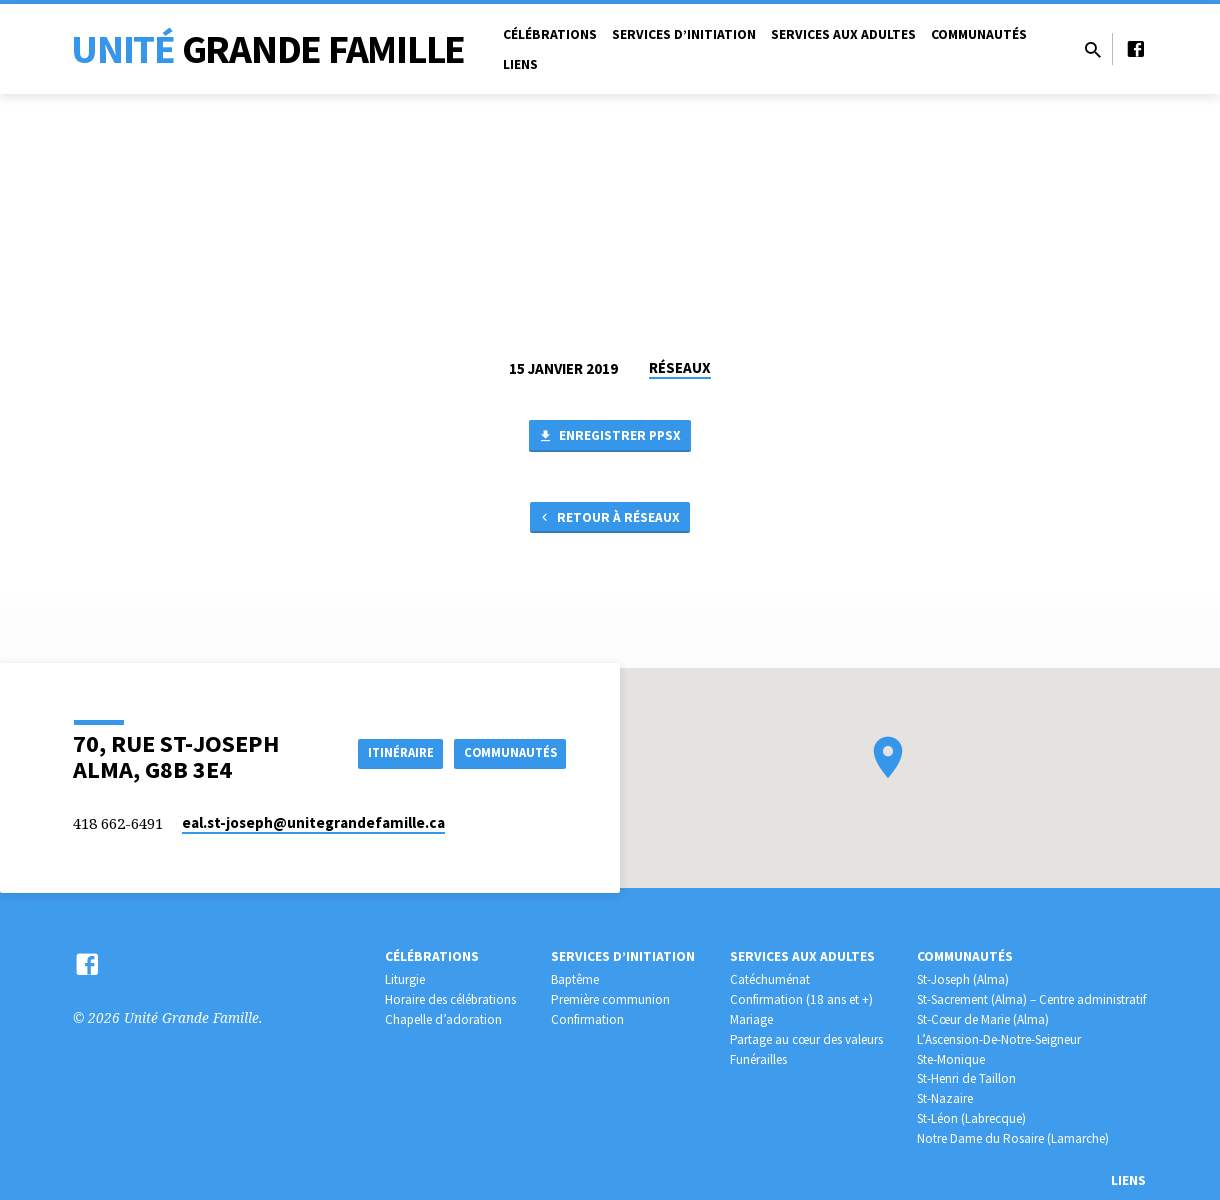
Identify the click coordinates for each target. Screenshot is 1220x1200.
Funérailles (758, 1059)
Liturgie (405, 979)
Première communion (610, 999)
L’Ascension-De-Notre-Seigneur (999, 1039)
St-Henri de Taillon (966, 1078)
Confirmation (587, 1019)
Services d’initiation (684, 34)
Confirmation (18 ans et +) (801, 999)
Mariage (751, 1019)
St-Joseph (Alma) (963, 979)
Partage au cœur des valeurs (806, 1039)
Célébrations (550, 34)
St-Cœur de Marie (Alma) (983, 1019)
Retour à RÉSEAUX (608, 523)
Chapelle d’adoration (443, 1019)
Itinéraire (385, 752)
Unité (268, 49)
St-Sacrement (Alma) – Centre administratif (1031, 999)
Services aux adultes (843, 34)
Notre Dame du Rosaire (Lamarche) (1013, 1138)
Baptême (575, 979)
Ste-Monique (951, 1059)
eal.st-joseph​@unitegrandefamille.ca (313, 822)
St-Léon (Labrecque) (971, 1118)
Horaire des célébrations (450, 999)
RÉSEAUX (680, 367)
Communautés (979, 34)
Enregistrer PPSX (610, 438)
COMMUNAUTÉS (506, 752)
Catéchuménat (770, 979)
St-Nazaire (945, 1098)
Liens (520, 64)
